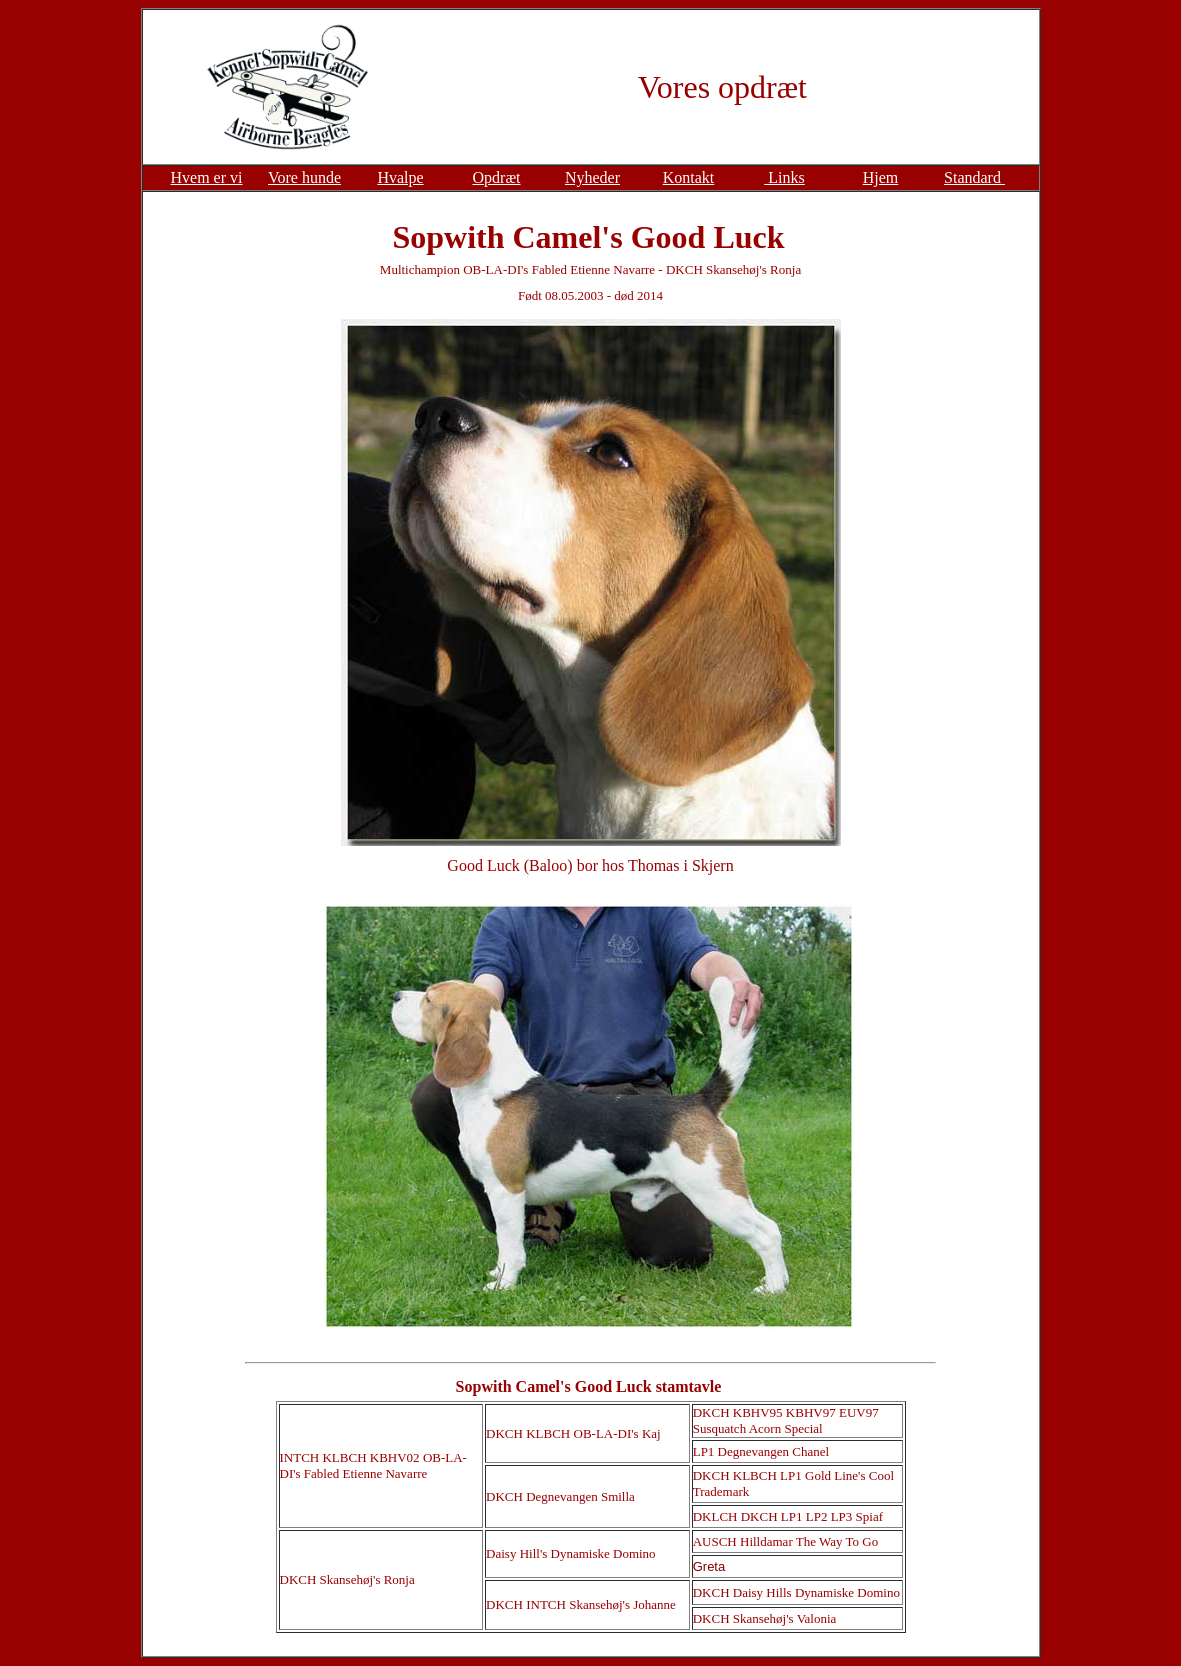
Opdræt (497, 177)
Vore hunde (304, 177)
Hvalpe (400, 177)
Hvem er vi (207, 177)
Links (784, 177)
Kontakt (689, 177)
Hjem (881, 177)
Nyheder (592, 177)
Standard (974, 177)
